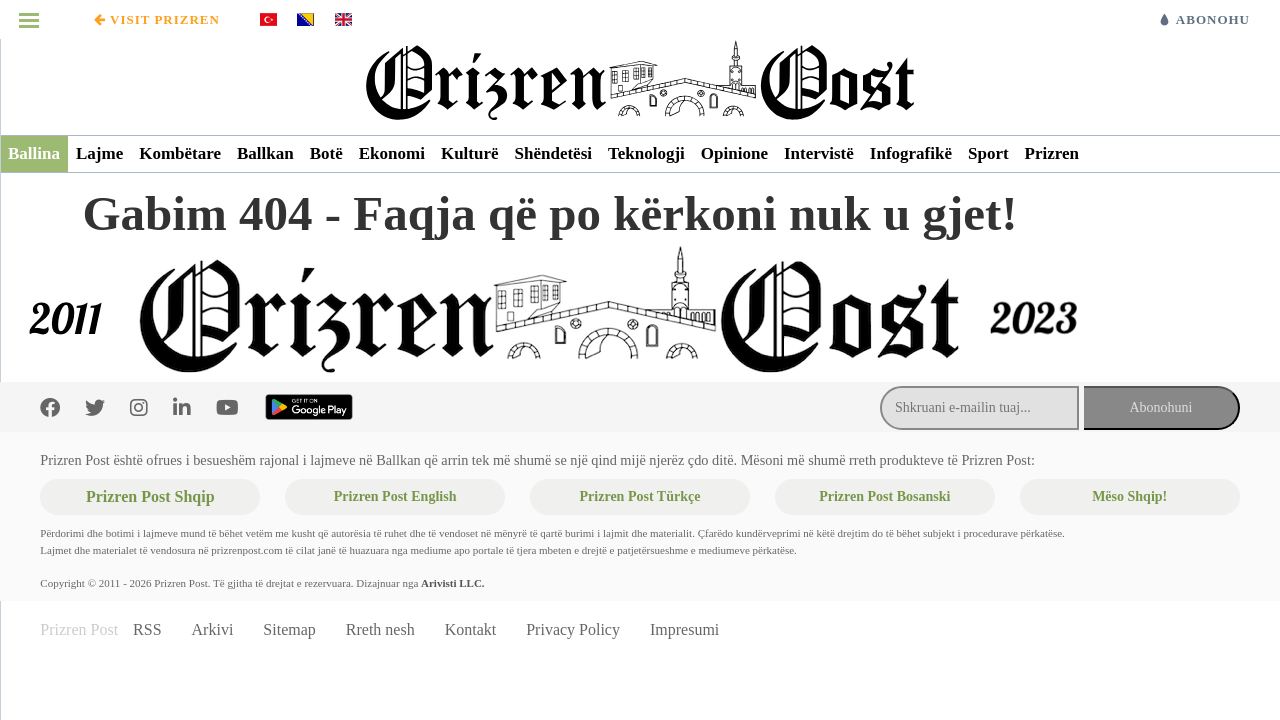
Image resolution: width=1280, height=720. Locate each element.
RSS (147, 629)
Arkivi (213, 629)
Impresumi (684, 629)
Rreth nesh (380, 629)
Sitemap (289, 629)
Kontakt (471, 629)
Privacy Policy (573, 629)
